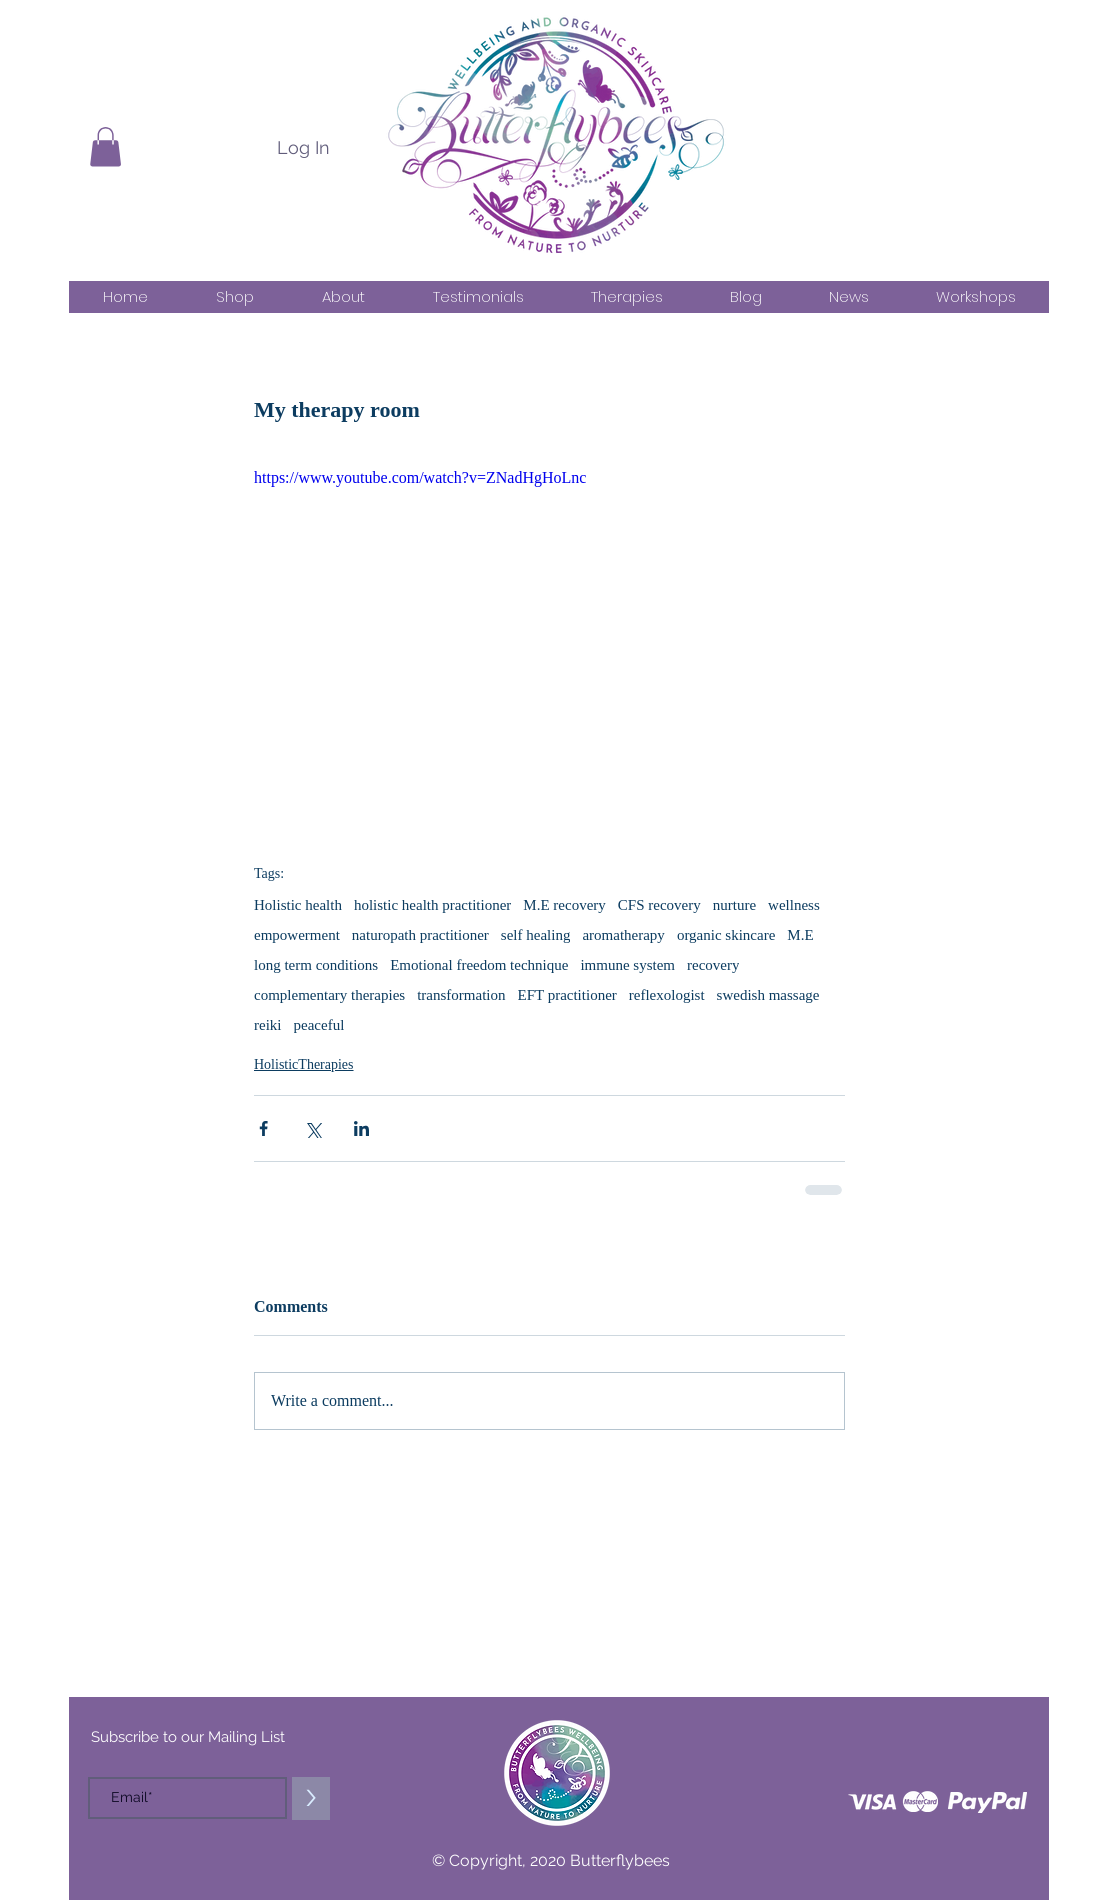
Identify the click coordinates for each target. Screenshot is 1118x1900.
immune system (627, 965)
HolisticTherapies (304, 1064)
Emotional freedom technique (479, 965)
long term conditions (316, 965)
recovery (713, 965)
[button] (105, 146)
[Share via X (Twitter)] (312, 1128)
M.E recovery (564, 905)
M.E (800, 935)
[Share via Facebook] (263, 1128)
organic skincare (726, 935)
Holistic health (298, 905)
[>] (311, 1798)
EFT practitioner (567, 995)
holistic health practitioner (432, 905)
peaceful (319, 1025)
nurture (734, 905)
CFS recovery (659, 905)
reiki (268, 1025)
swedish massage (768, 995)
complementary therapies (329, 995)
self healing (536, 935)
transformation (461, 995)
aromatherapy (623, 935)
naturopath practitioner (420, 935)
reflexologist (667, 995)
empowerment (297, 935)
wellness (794, 905)
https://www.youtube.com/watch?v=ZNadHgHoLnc (420, 477)
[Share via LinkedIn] (361, 1128)
